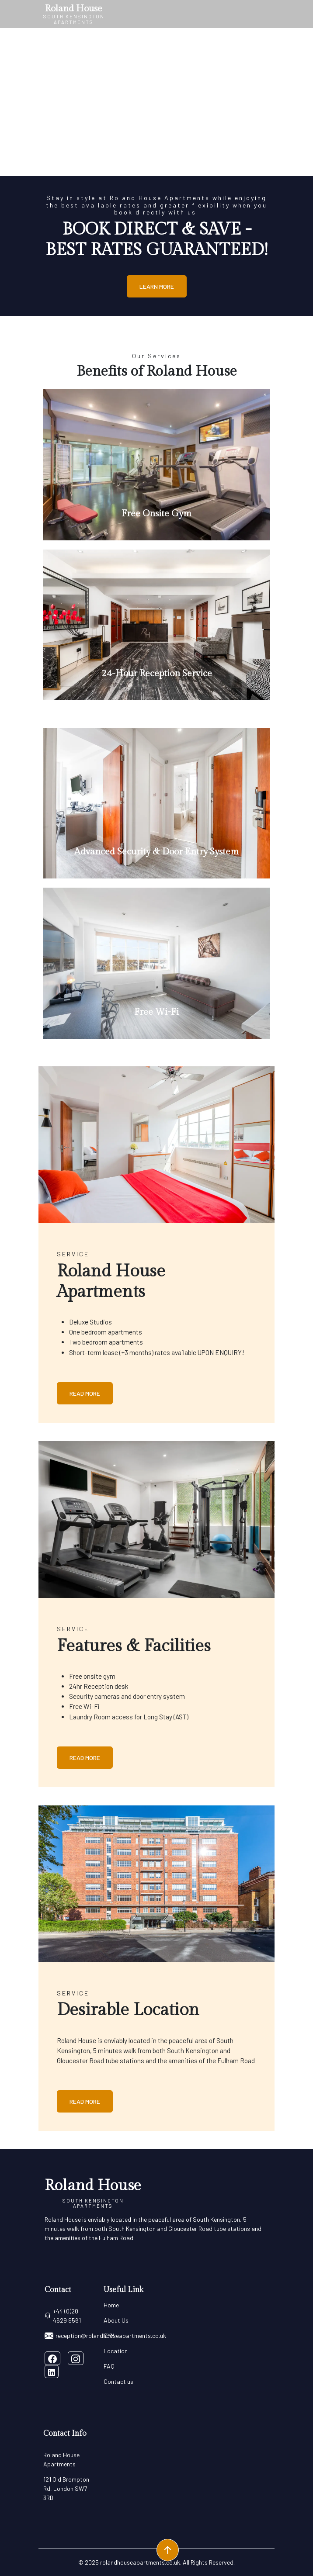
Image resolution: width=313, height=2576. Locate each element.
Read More (85, 1393)
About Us (116, 2320)
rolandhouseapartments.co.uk (140, 2562)
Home (111, 2305)
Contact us (118, 2381)
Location (116, 2351)
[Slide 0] (156, 165)
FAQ (109, 2366)
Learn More (156, 286)
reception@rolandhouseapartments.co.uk (105, 2335)
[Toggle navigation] (265, 14)
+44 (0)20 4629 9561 (63, 2315)
